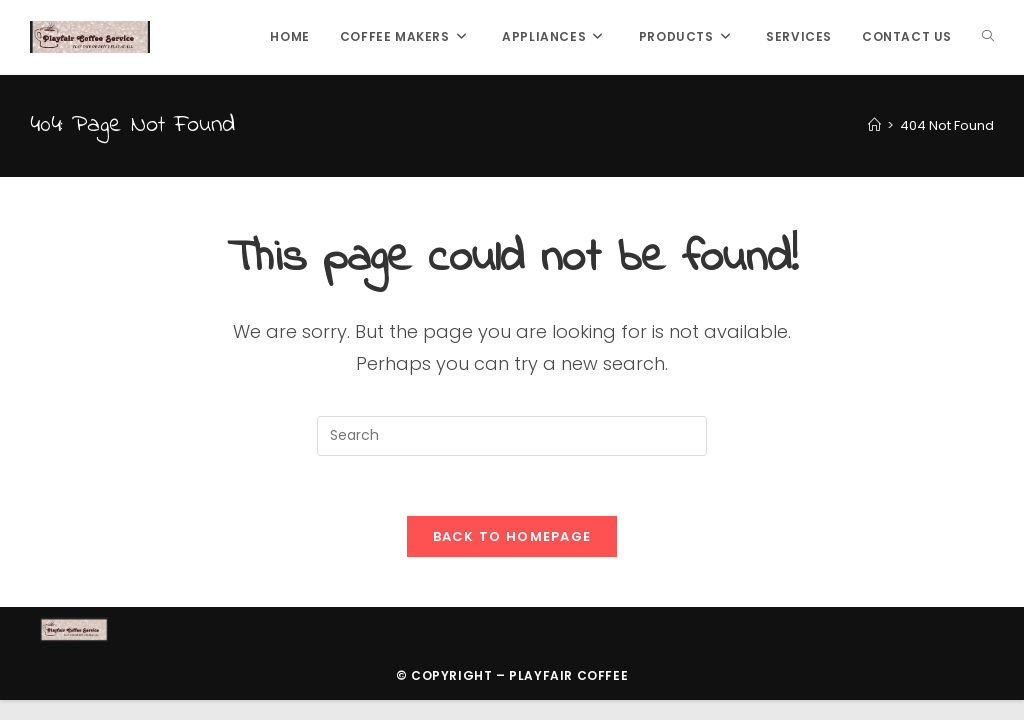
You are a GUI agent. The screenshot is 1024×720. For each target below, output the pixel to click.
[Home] (874, 125)
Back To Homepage (512, 536)
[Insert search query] (512, 436)
